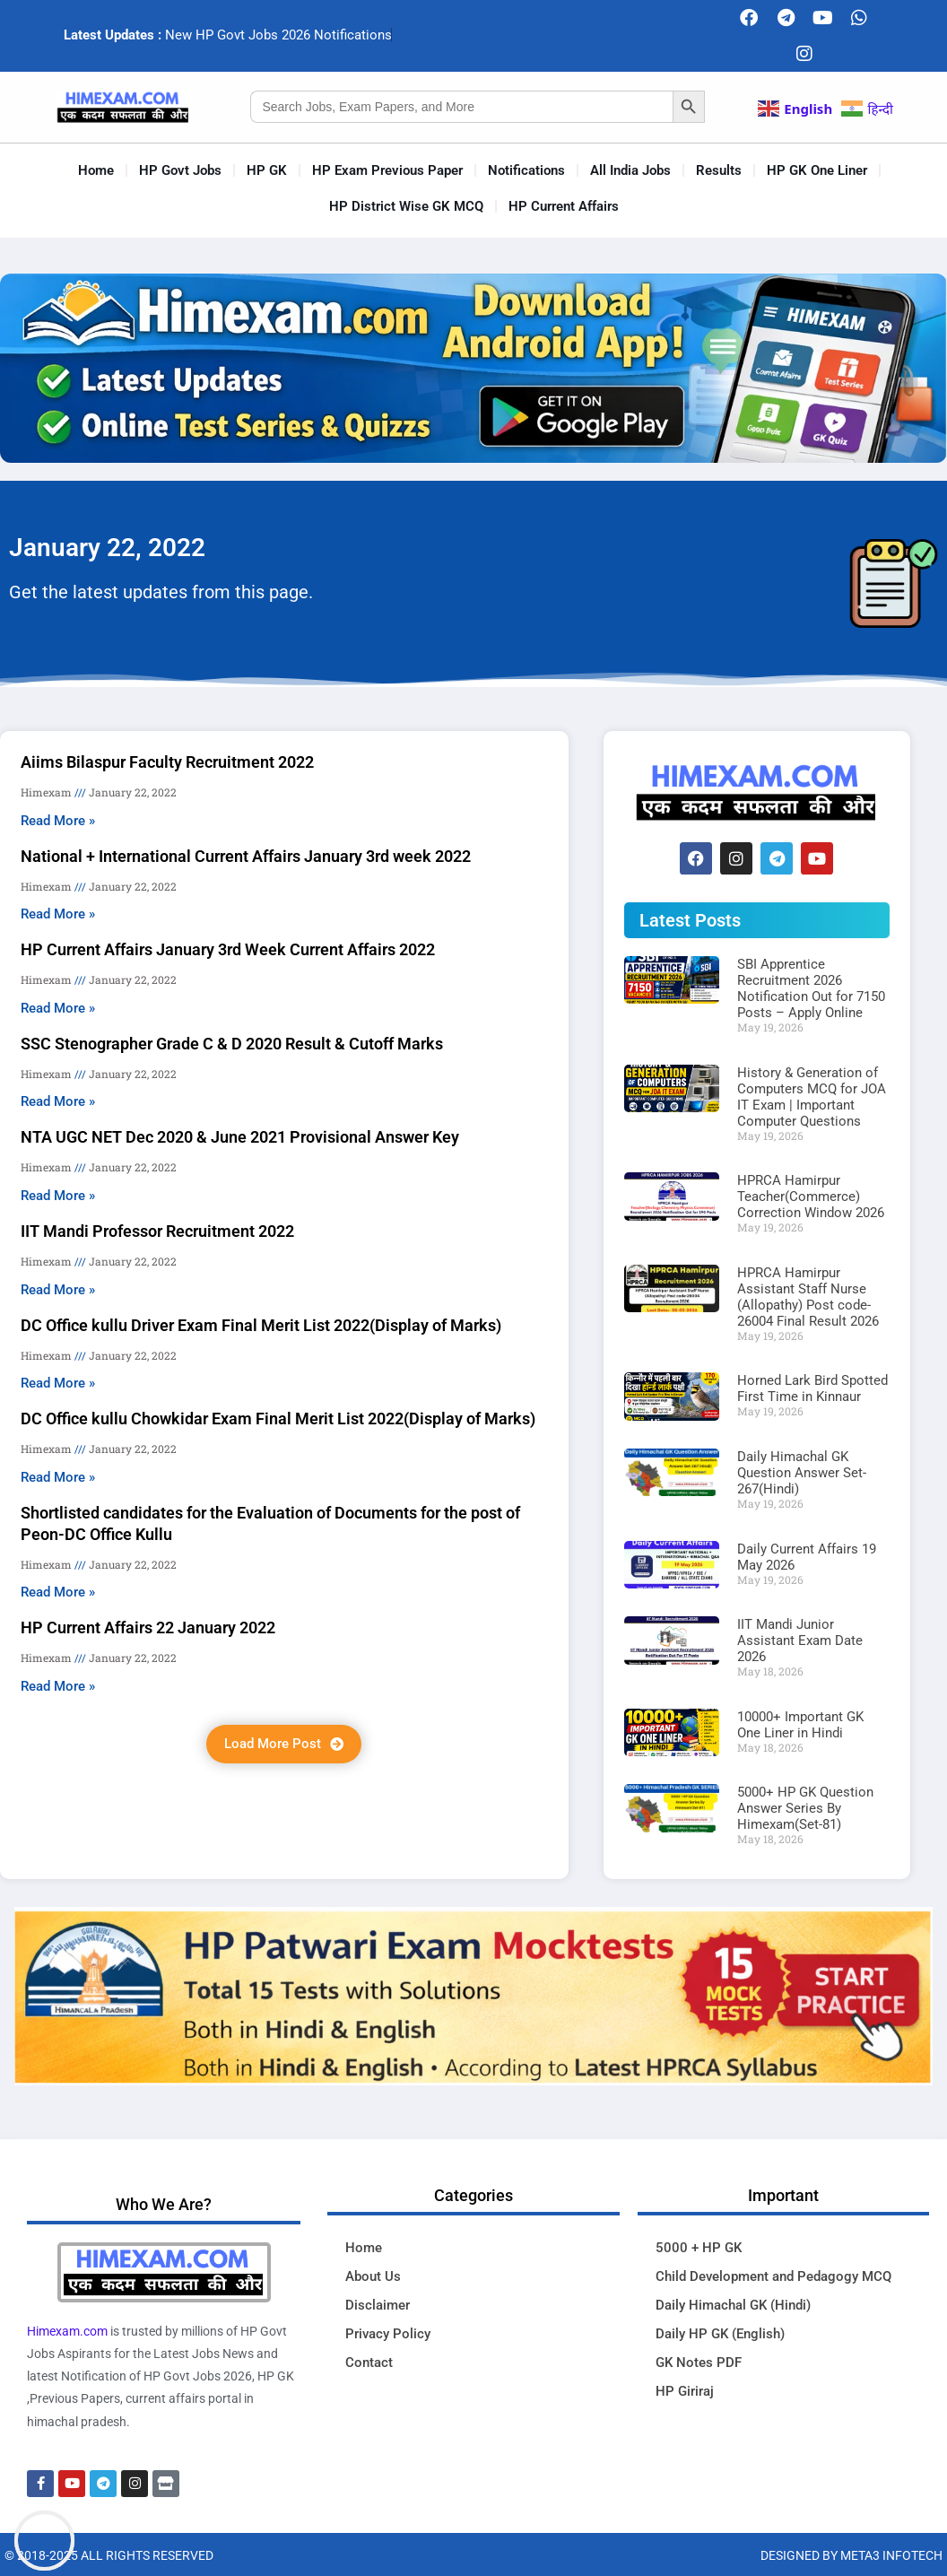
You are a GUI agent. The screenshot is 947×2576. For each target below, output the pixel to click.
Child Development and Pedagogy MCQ (773, 2276)
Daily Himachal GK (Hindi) (733, 2305)
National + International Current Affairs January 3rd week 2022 (246, 856)
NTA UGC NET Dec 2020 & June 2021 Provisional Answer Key (240, 1136)
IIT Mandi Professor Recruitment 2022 (157, 1231)
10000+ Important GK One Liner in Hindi (800, 1725)
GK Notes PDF (699, 2362)
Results (719, 170)
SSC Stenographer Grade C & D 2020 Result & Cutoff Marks (232, 1043)
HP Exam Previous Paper (387, 170)
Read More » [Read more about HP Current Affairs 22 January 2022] (58, 1686)
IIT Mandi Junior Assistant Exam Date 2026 (800, 1640)
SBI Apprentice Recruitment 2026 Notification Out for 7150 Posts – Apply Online (811, 988)
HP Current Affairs (563, 206)
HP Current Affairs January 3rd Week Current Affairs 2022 (228, 949)
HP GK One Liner (817, 170)
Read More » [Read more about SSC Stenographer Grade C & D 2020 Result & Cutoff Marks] (58, 1101)
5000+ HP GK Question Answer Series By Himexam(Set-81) (805, 1808)
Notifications (526, 170)
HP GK (267, 170)
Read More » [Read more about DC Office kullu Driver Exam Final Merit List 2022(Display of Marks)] (58, 1383)
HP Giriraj (685, 2391)
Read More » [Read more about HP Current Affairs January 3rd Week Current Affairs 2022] (58, 1008)
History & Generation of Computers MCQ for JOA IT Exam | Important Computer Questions (811, 1097)
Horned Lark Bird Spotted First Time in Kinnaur (812, 1388)
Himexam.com (67, 2331)
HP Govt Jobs (180, 170)
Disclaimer (377, 2305)
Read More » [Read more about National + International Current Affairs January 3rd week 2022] (58, 914)
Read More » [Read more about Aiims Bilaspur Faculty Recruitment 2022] (58, 821)
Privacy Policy (387, 2334)
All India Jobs (630, 170)
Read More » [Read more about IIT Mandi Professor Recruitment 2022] (58, 1290)
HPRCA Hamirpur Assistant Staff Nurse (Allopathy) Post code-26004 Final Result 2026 (808, 1297)
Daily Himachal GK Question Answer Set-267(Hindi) (801, 1473)
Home (96, 170)
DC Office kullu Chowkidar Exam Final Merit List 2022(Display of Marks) (278, 1418)
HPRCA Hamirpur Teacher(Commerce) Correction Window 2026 (810, 1196)
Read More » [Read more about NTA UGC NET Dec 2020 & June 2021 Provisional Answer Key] (58, 1196)
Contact (369, 2362)
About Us (373, 2276)
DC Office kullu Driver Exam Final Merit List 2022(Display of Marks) (261, 1325)
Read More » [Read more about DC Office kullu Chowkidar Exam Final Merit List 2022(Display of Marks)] (58, 1477)
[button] (283, 1744)
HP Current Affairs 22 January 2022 (148, 1627)
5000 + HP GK (699, 2248)
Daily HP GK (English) (720, 2334)
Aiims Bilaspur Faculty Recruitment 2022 (167, 762)
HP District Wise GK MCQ (406, 206)
